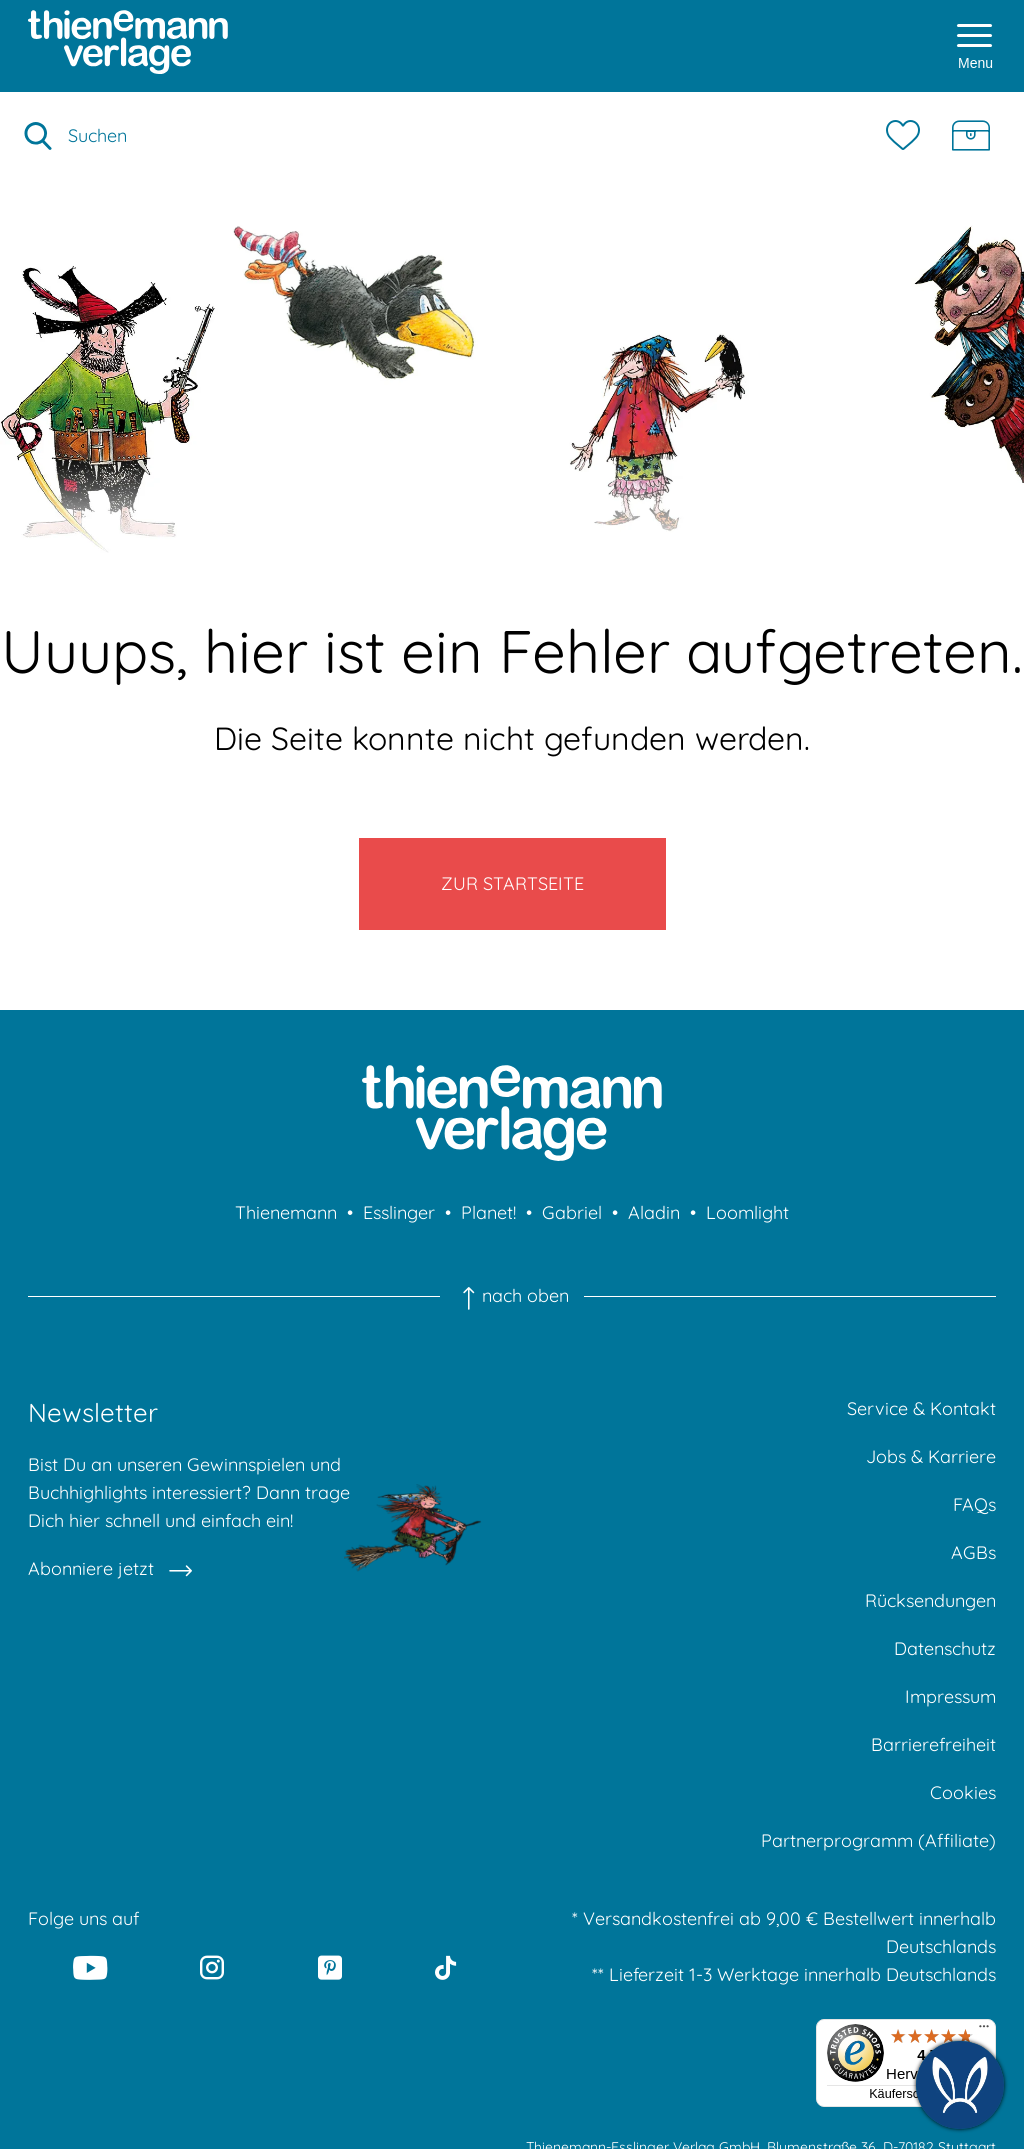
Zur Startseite (512, 883)
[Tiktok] (445, 1967)
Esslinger (399, 1212)
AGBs (973, 1552)
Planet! (488, 1212)
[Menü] (984, 2031)
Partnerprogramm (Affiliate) (878, 1840)
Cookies (963, 1792)
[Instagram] (213, 1967)
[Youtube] (90, 1967)
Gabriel (572, 1212)
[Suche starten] (38, 136)
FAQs (974, 1504)
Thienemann (286, 1212)
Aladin (654, 1212)
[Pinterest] (330, 1967)
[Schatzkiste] (971, 136)
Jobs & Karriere (931, 1456)
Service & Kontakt (921, 1408)
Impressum (950, 1696)
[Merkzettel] (908, 136)
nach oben (512, 1296)
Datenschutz (945, 1648)
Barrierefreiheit (933, 1744)
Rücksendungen (930, 1600)
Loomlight (747, 1212)
